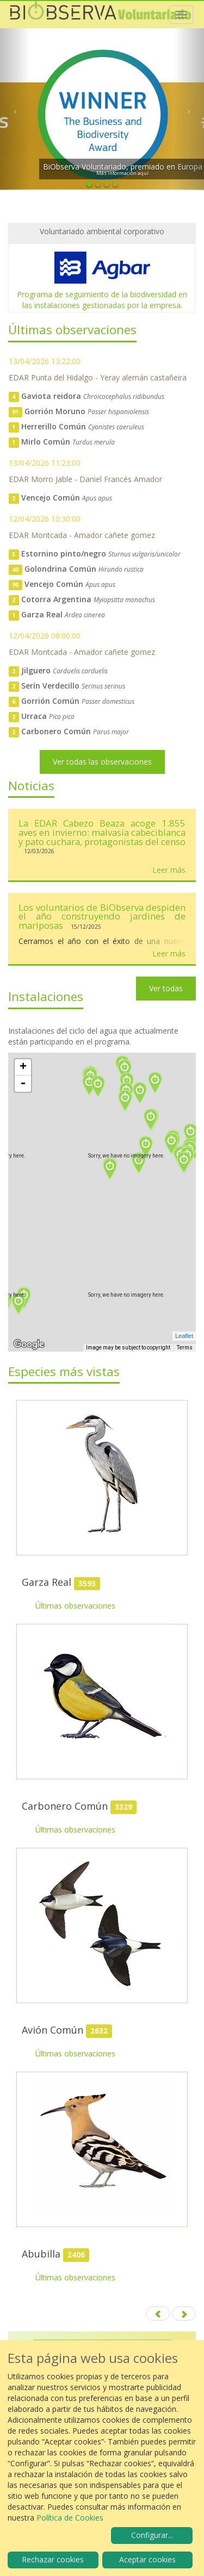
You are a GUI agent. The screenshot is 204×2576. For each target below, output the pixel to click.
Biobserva (100, 14)
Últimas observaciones (75, 1605)
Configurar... (152, 2535)
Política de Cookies (69, 2517)
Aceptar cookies (147, 2559)
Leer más (169, 870)
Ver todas (166, 988)
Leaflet (184, 1336)
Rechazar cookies (53, 2559)
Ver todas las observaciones (102, 761)
